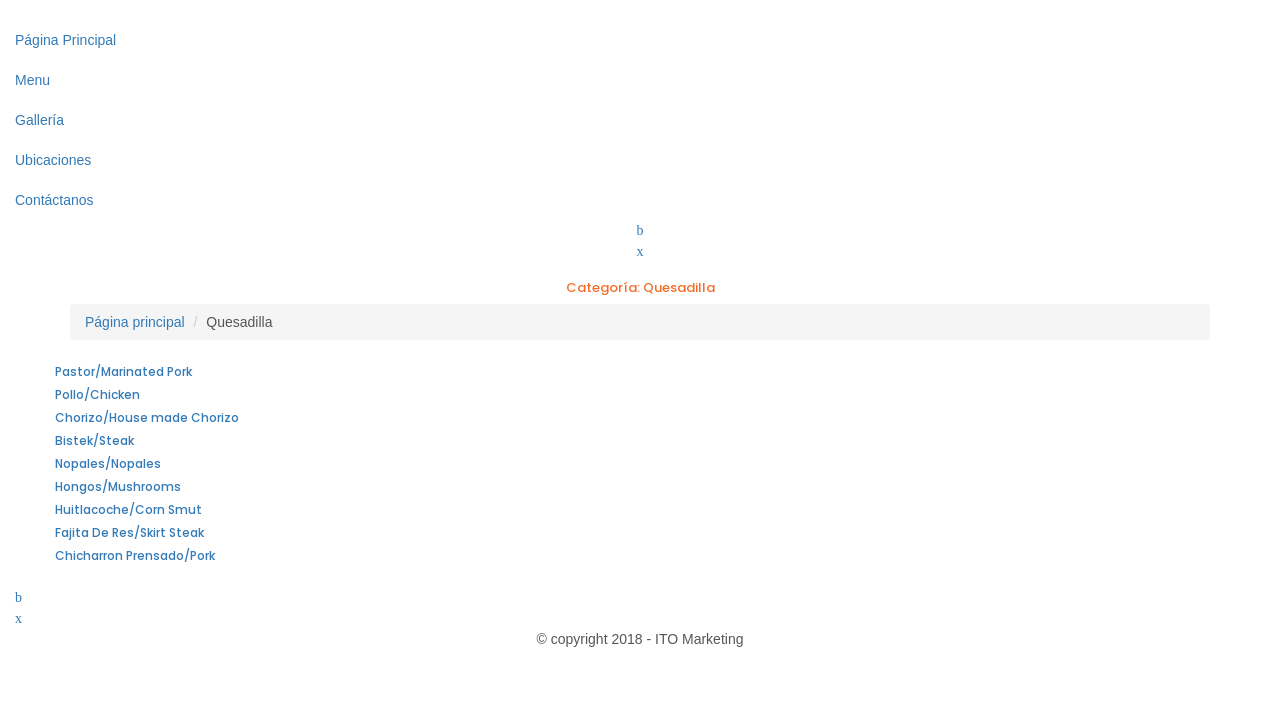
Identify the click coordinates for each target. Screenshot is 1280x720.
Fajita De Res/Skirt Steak (129, 532)
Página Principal (65, 40)
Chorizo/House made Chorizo (147, 417)
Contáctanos (54, 200)
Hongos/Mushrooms (118, 486)
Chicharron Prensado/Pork (135, 555)
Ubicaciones (53, 160)
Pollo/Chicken (97, 394)
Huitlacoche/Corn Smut (128, 509)
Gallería (39, 120)
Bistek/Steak (94, 440)
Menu (32, 80)
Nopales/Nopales (108, 463)
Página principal (135, 322)
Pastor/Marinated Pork (123, 371)
